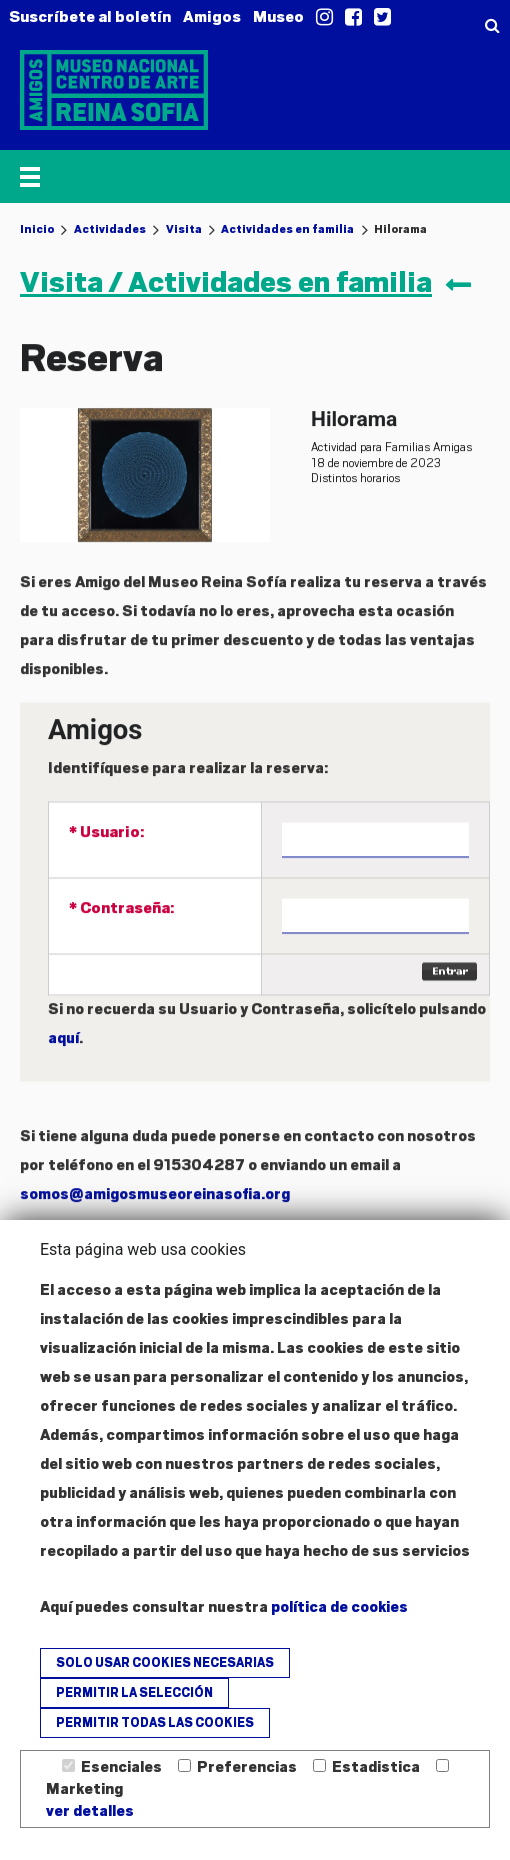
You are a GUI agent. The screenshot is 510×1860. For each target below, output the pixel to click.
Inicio (37, 229)
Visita (184, 229)
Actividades (110, 229)
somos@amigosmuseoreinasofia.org (155, 1216)
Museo (278, 17)
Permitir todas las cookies (155, 1723)
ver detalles (90, 1811)
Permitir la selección (134, 1693)
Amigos (212, 17)
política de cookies (339, 1607)
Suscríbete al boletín (90, 17)
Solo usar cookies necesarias (165, 1663)
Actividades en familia (287, 229)
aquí (63, 1060)
